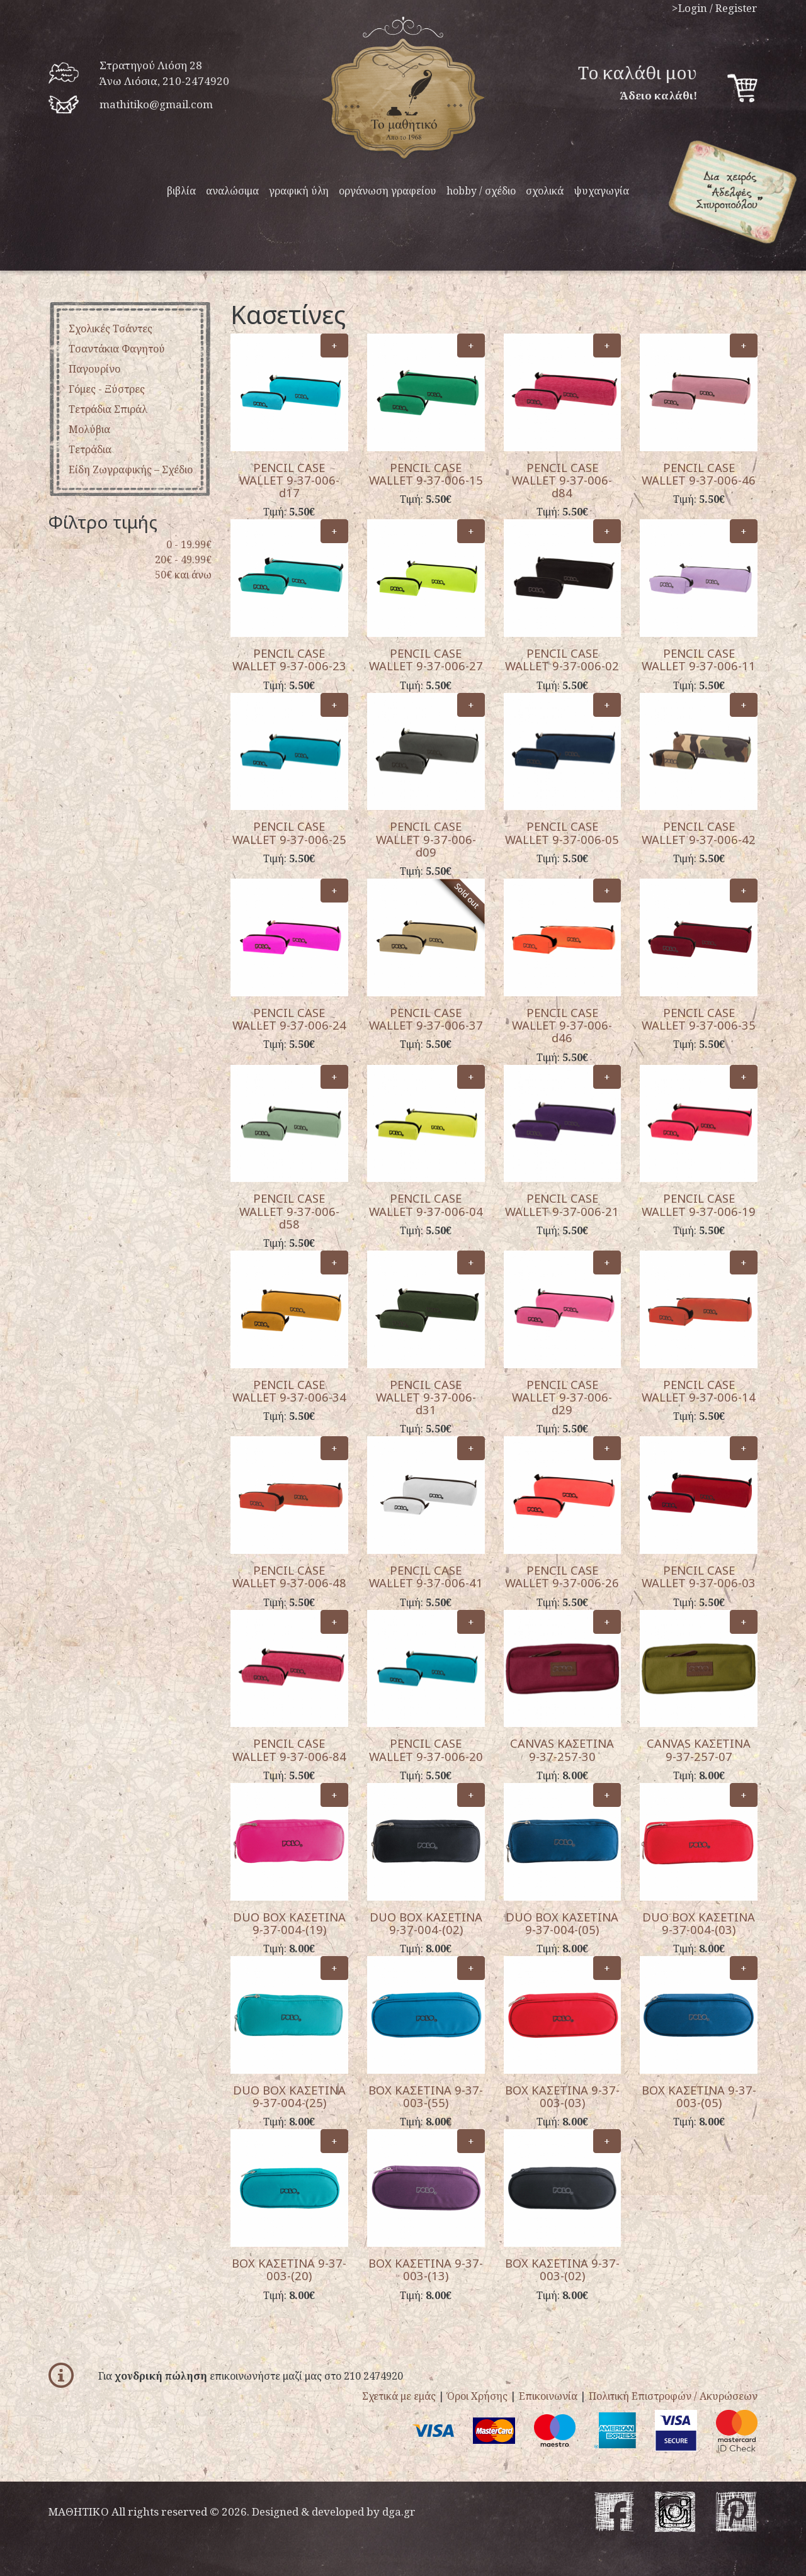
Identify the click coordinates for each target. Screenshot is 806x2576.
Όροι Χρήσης (477, 2396)
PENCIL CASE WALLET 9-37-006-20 (426, 1749)
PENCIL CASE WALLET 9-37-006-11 (699, 659)
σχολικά (545, 191)
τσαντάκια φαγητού (117, 349)
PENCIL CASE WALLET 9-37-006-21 (562, 1204)
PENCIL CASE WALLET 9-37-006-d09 (426, 838)
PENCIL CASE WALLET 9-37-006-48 (289, 1576)
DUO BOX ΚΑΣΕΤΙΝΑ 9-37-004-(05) (562, 1923)
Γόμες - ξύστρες (107, 389)
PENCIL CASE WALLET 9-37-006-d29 (562, 1396)
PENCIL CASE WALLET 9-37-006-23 (289, 659)
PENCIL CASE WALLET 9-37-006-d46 (562, 1024)
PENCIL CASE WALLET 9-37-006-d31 (426, 1396)
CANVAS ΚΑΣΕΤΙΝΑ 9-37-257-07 (699, 1749)
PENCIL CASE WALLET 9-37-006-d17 (289, 479)
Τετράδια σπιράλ (108, 409)
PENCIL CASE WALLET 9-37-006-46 (699, 473)
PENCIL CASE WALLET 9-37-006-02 (562, 659)
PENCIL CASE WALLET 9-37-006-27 (426, 659)
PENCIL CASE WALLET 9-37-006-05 (562, 832)
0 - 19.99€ (189, 544)
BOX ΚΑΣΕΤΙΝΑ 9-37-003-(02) (562, 2269)
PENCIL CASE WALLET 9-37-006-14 (699, 1390)
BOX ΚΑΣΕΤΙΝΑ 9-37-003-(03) (562, 2096)
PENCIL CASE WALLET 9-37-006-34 (289, 1390)
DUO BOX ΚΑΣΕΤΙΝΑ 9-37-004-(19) (289, 1923)
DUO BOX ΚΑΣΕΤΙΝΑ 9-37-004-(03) (698, 1923)
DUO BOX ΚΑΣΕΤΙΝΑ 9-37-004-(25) (289, 2096)
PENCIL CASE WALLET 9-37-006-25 (289, 832)
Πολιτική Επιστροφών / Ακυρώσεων (673, 2396)
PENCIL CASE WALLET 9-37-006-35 (699, 1018)
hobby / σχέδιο (481, 191)
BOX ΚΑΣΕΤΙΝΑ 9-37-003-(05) (699, 2096)
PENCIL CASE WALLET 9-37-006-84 (289, 1749)
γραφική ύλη (299, 191)
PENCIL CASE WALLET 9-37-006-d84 (562, 479)
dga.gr (399, 2511)
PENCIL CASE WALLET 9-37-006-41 (426, 1576)
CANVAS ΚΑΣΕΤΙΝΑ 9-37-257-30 (562, 1749)
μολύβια (89, 429)
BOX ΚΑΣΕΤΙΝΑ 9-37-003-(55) (425, 2096)
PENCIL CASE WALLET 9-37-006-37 (426, 1018)
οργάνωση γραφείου (387, 191)
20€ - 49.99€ (183, 559)
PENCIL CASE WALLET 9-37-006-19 (699, 1204)
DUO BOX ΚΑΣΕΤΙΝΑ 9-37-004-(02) (426, 1923)
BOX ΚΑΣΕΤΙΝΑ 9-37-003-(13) (425, 2269)
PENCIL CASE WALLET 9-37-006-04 (426, 1204)
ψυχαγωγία (601, 191)
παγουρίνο (94, 369)
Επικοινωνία (548, 2396)
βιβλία (181, 191)
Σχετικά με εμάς (399, 2396)
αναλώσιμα (232, 191)
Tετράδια (90, 449)
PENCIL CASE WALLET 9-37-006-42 (699, 832)
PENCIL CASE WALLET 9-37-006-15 (426, 473)
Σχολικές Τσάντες (110, 328)
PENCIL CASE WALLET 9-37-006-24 (289, 1018)
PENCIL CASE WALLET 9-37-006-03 (699, 1576)
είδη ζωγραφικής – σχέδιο (131, 469)
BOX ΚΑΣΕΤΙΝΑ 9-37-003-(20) (289, 2269)
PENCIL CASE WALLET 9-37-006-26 (562, 1576)
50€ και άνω (183, 575)
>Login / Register (715, 8)
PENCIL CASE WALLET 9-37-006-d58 (289, 1210)
